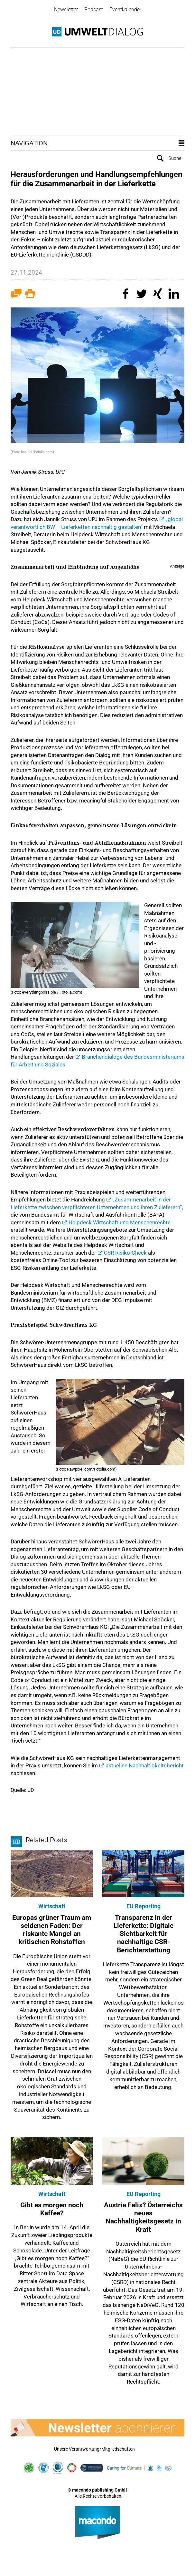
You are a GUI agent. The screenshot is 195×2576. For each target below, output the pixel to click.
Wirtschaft (51, 1905)
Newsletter (66, 9)
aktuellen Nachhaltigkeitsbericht (145, 1765)
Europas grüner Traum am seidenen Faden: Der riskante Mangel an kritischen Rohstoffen (51, 1929)
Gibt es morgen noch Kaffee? (51, 2209)
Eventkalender (125, 9)
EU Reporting (143, 1905)
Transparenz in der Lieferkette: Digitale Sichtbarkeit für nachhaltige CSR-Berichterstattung (143, 1933)
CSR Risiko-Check (125, 1252)
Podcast (93, 9)
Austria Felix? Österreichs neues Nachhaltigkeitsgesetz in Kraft (143, 2217)
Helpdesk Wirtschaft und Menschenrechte (120, 1222)
